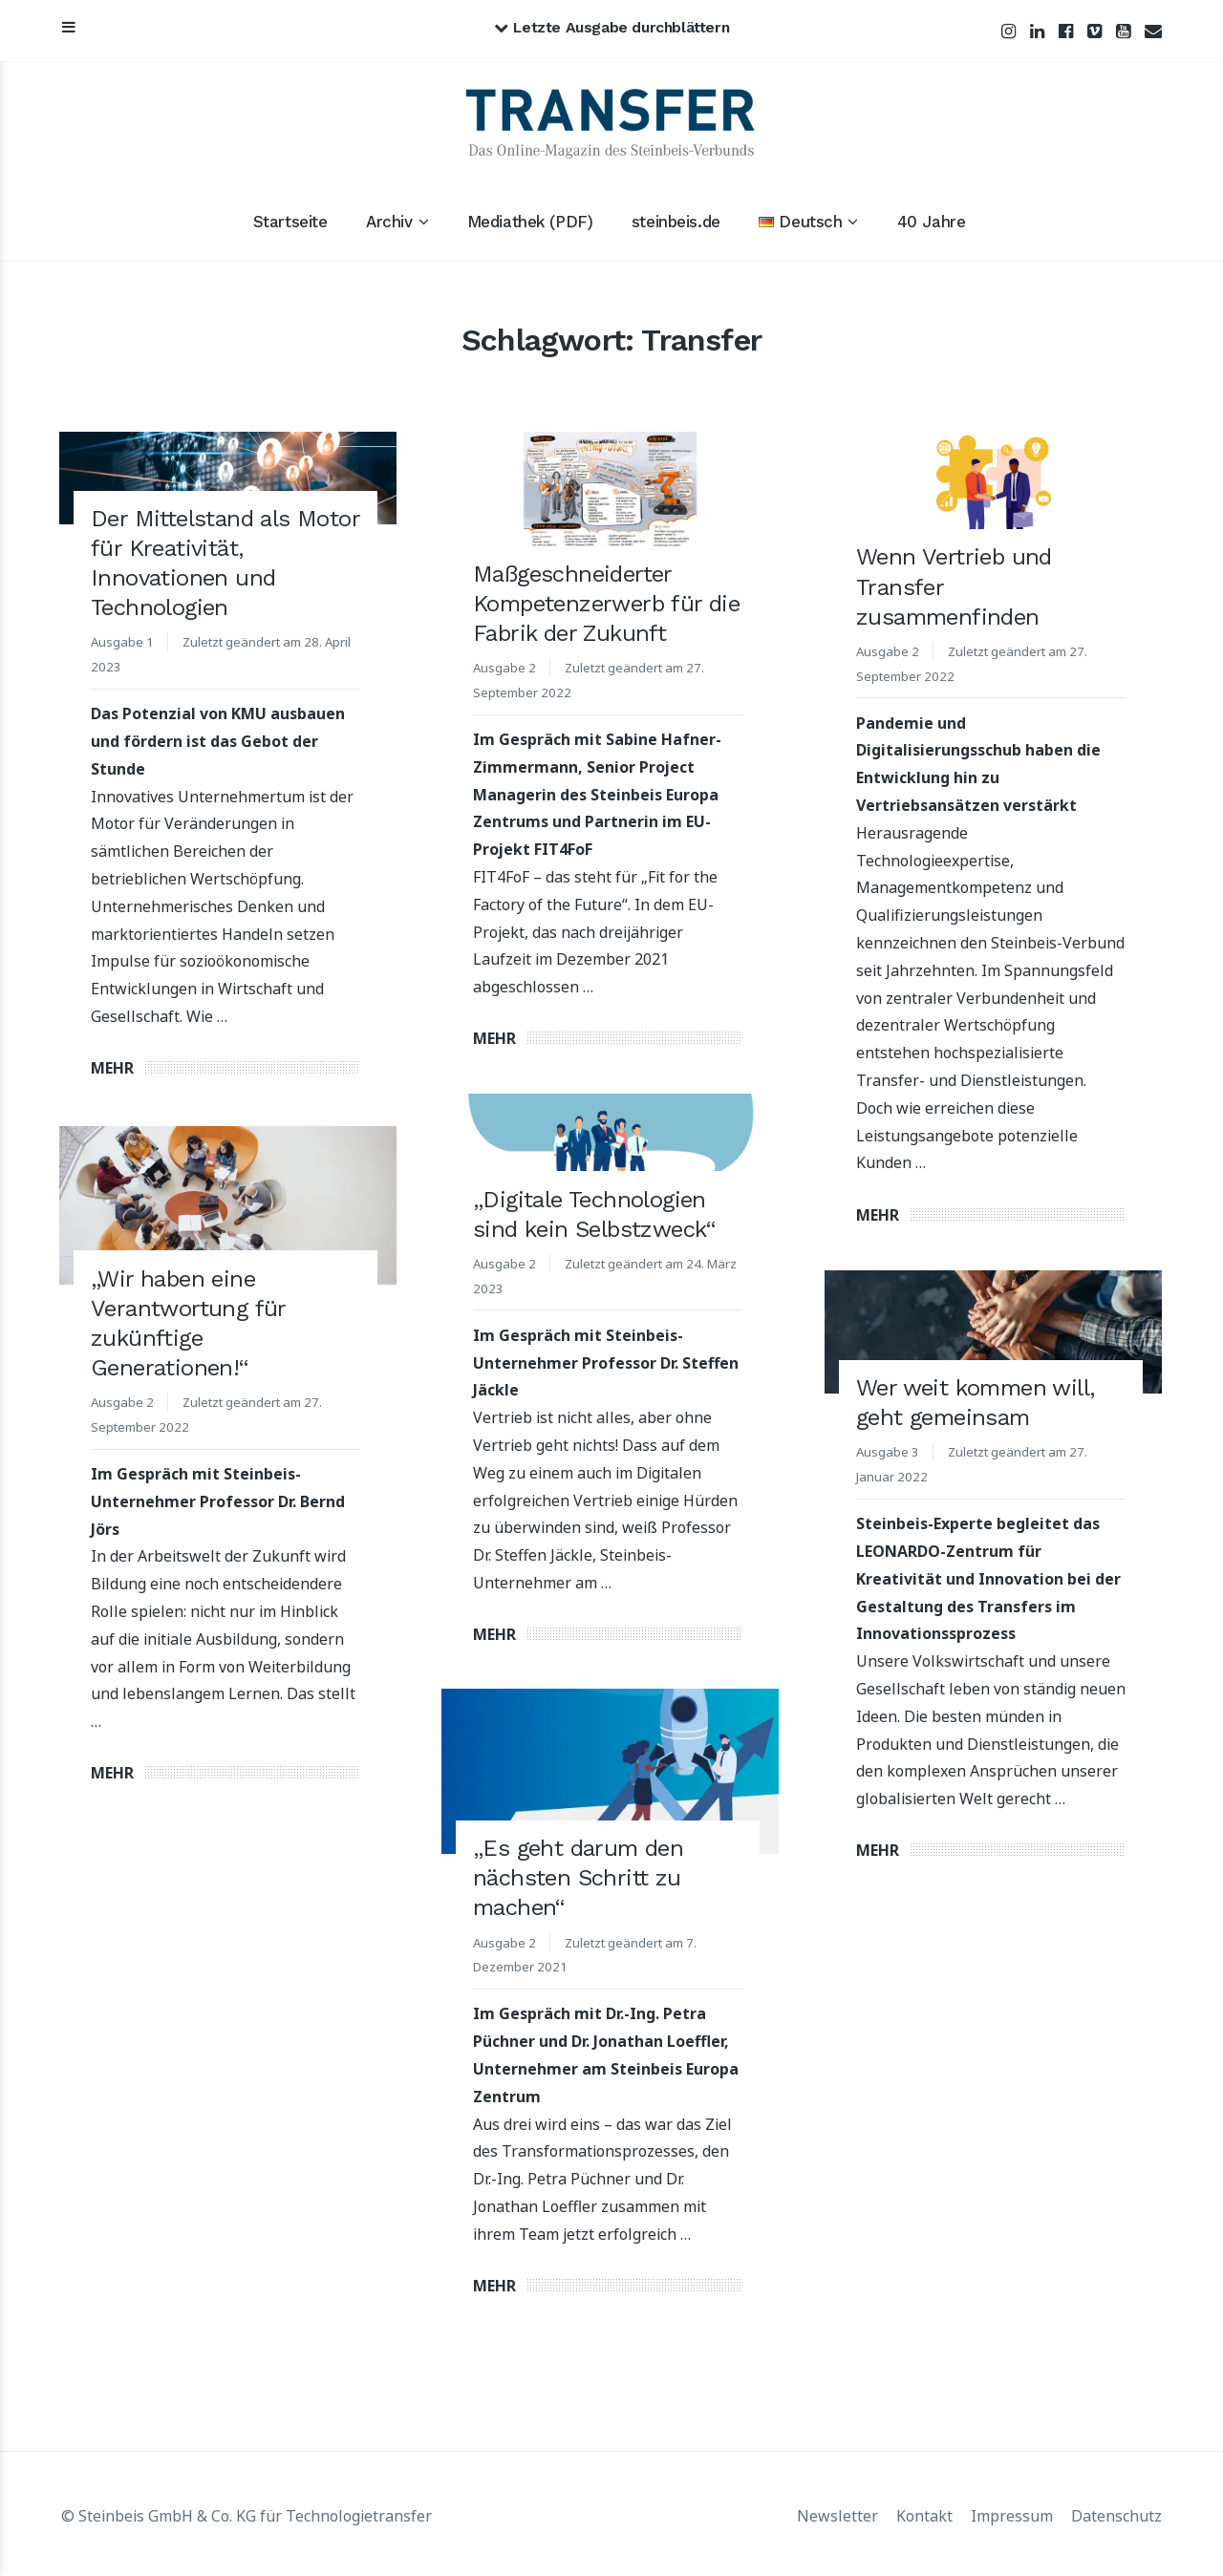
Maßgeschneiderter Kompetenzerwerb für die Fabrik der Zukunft (606, 604)
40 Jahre (931, 221)
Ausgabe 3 (888, 1450)
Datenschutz (1116, 2512)
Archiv (389, 221)
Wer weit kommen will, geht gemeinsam (975, 1401)
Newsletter (837, 2512)
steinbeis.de (676, 221)
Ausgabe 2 (505, 667)
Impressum (1012, 2512)
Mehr (112, 1067)
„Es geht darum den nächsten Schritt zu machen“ (578, 1879)
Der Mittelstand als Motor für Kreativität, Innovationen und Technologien (225, 563)
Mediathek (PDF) (530, 221)
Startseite (290, 221)
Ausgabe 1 (123, 641)
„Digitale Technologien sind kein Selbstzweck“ (594, 1214)
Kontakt (924, 2512)
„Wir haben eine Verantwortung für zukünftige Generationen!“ (189, 1321)
